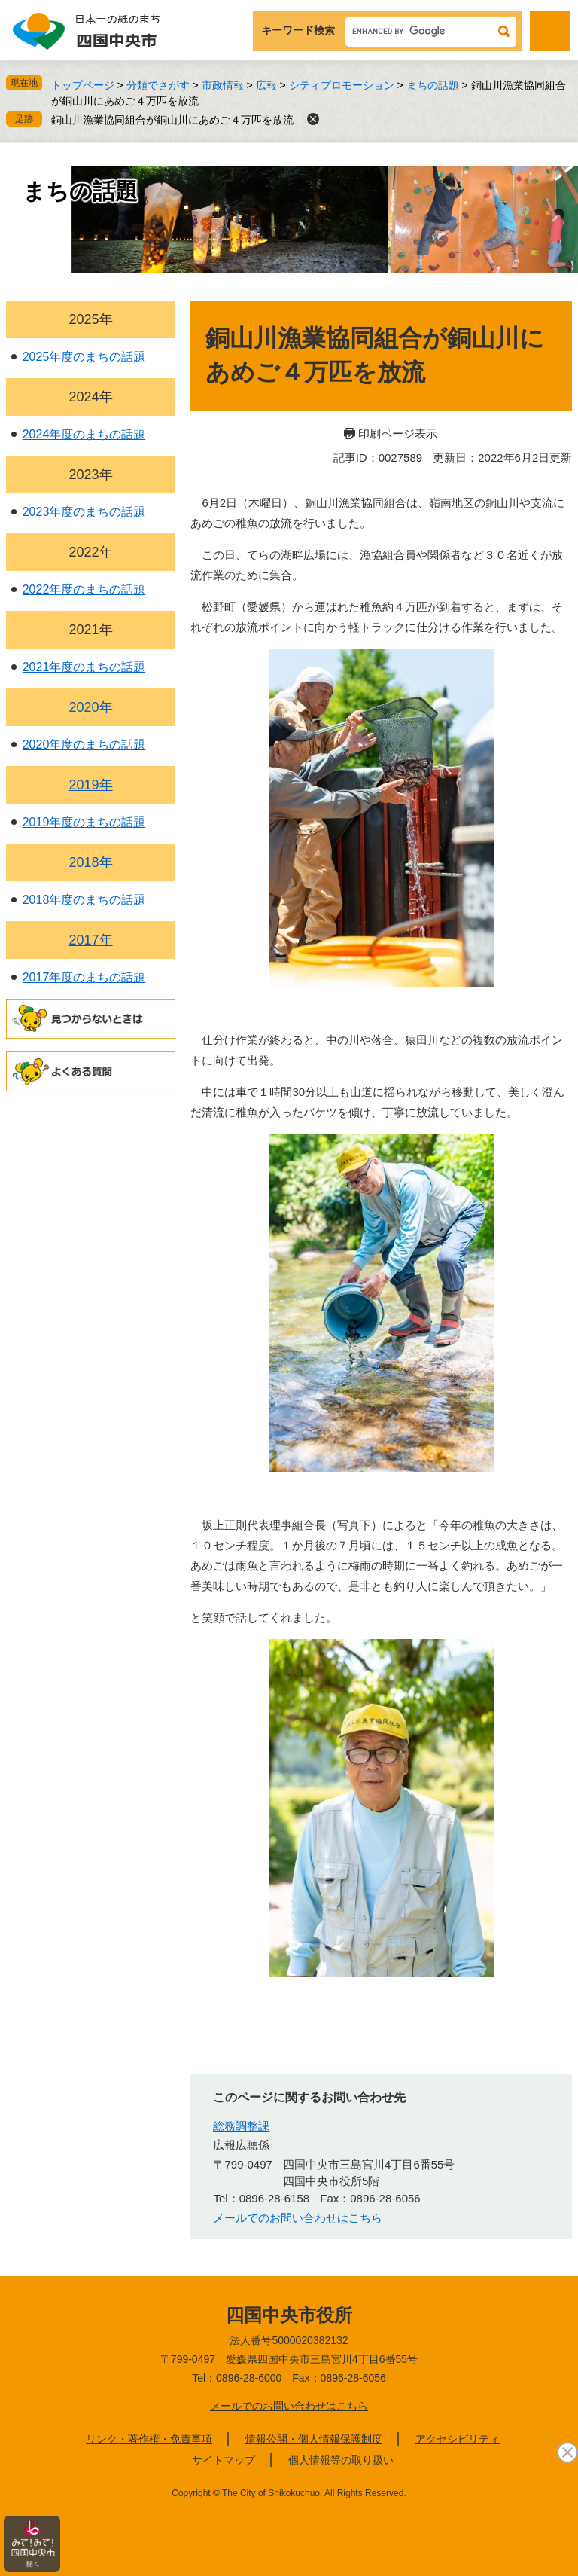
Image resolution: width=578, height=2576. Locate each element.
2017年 (91, 940)
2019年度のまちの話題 (84, 822)
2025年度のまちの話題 (84, 356)
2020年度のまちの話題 (84, 744)
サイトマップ (223, 2460)
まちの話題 (432, 85)
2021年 (91, 629)
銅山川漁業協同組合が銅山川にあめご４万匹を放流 (172, 120)
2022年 (91, 552)
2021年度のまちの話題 (84, 667)
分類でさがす (158, 85)
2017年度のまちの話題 (84, 977)
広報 (266, 85)
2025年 (91, 319)
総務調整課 (241, 2126)
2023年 (91, 474)
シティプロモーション (341, 85)
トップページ (82, 85)
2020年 (91, 707)
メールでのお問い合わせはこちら (289, 2406)
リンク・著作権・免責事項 (149, 2439)
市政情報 (223, 85)
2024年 (91, 396)
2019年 (91, 784)
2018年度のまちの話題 (84, 899)
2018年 (91, 862)
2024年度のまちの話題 (84, 434)
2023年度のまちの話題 (84, 511)
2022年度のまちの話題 (84, 589)
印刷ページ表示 (397, 433)
